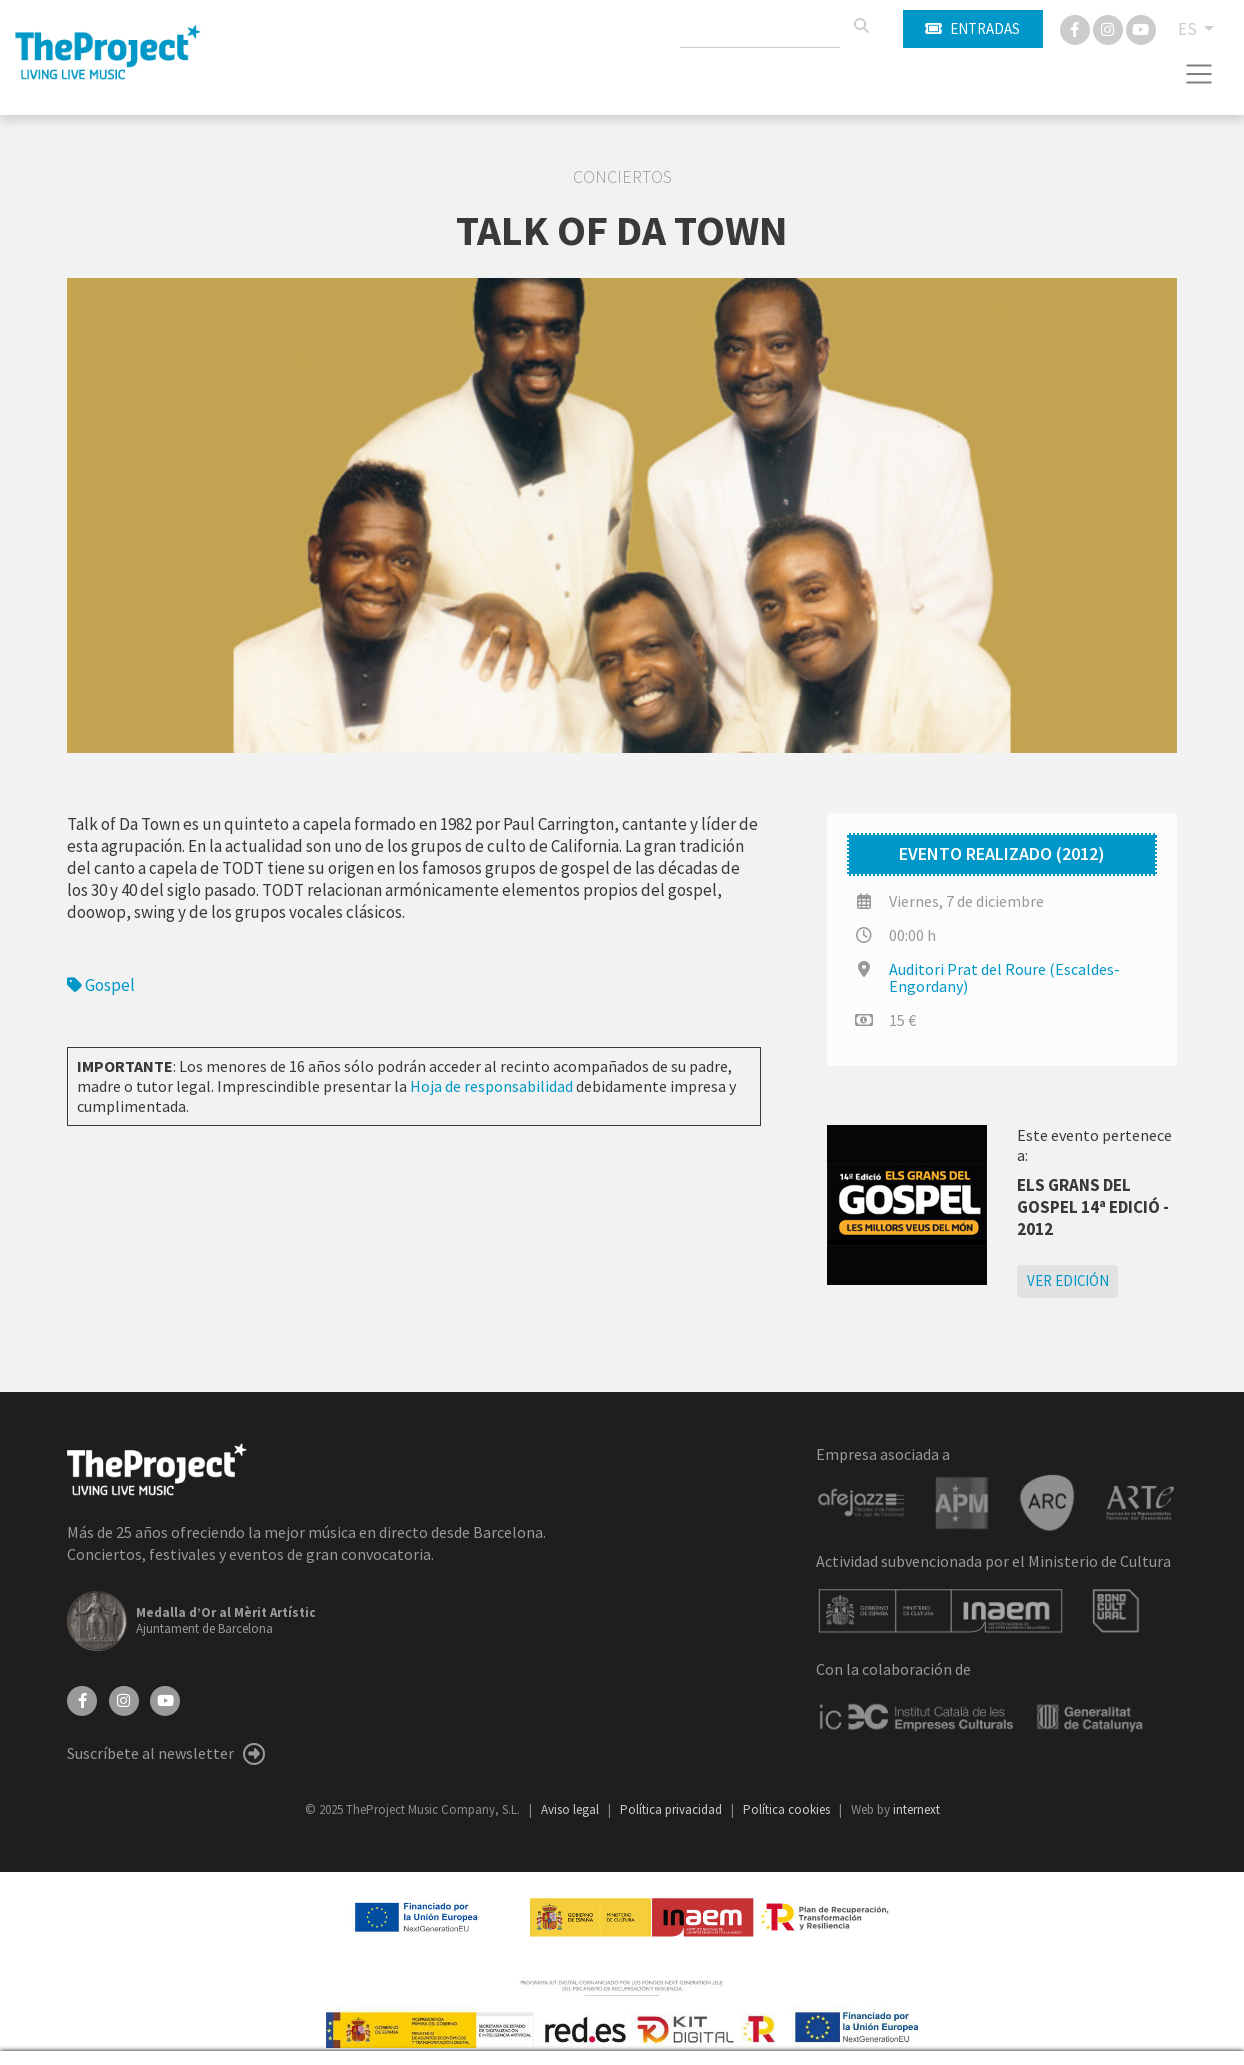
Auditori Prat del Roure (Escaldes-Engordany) (1004, 977)
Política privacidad (672, 1809)
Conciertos (622, 177)
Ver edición (1068, 1280)
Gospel (101, 985)
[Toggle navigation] (1199, 74)
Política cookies (788, 1809)
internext (916, 1809)
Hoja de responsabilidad (491, 1086)
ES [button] (1189, 29)
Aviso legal (571, 1809)
